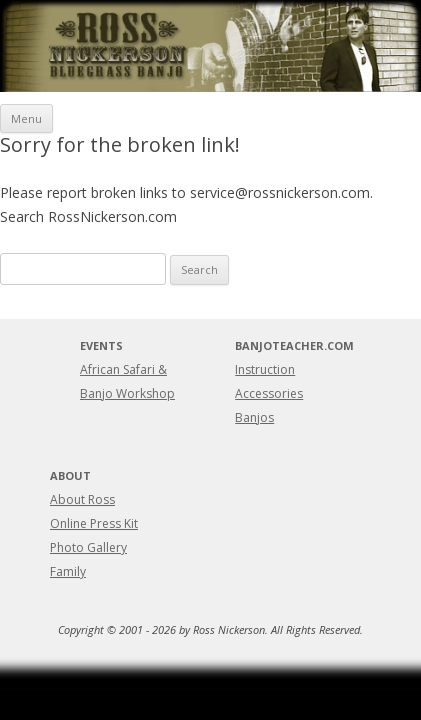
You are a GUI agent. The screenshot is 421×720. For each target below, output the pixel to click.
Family (68, 571)
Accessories (269, 393)
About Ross (82, 499)
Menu (26, 118)
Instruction (265, 369)
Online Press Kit (94, 523)
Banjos (254, 417)
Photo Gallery (88, 547)
